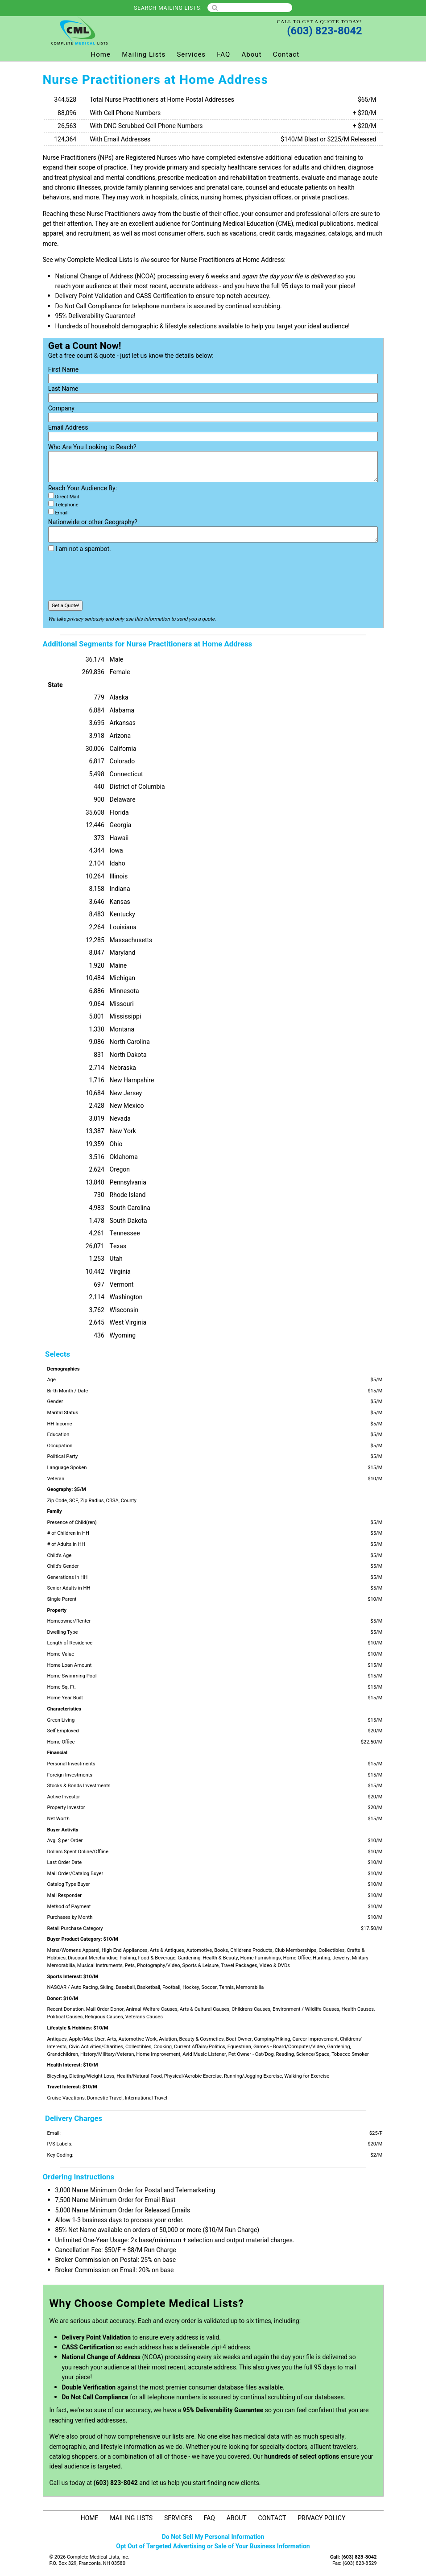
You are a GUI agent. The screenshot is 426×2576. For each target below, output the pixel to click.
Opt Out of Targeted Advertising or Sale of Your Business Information (213, 2546)
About (252, 54)
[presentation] (116, 576)
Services (191, 54)
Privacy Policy (321, 2518)
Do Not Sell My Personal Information (213, 2537)
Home (101, 54)
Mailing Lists (143, 54)
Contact (286, 54)
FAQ (223, 54)
